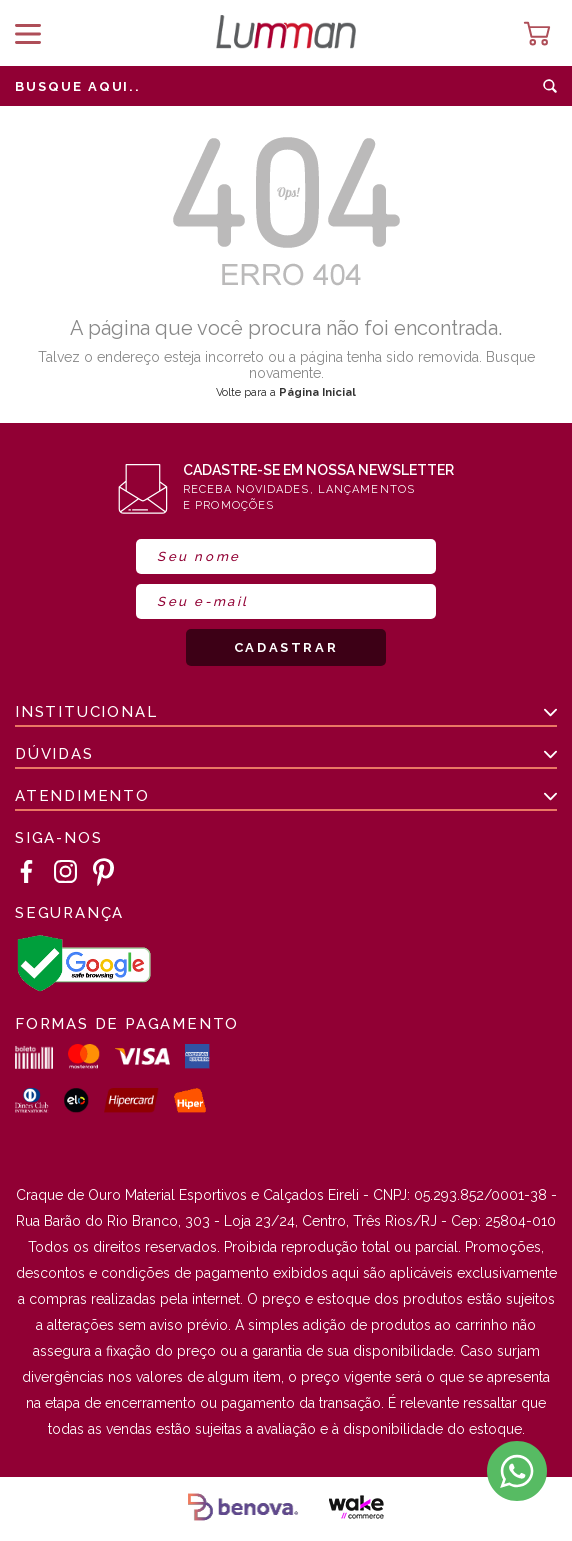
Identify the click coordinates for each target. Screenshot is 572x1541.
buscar (550, 86)
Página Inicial (317, 392)
